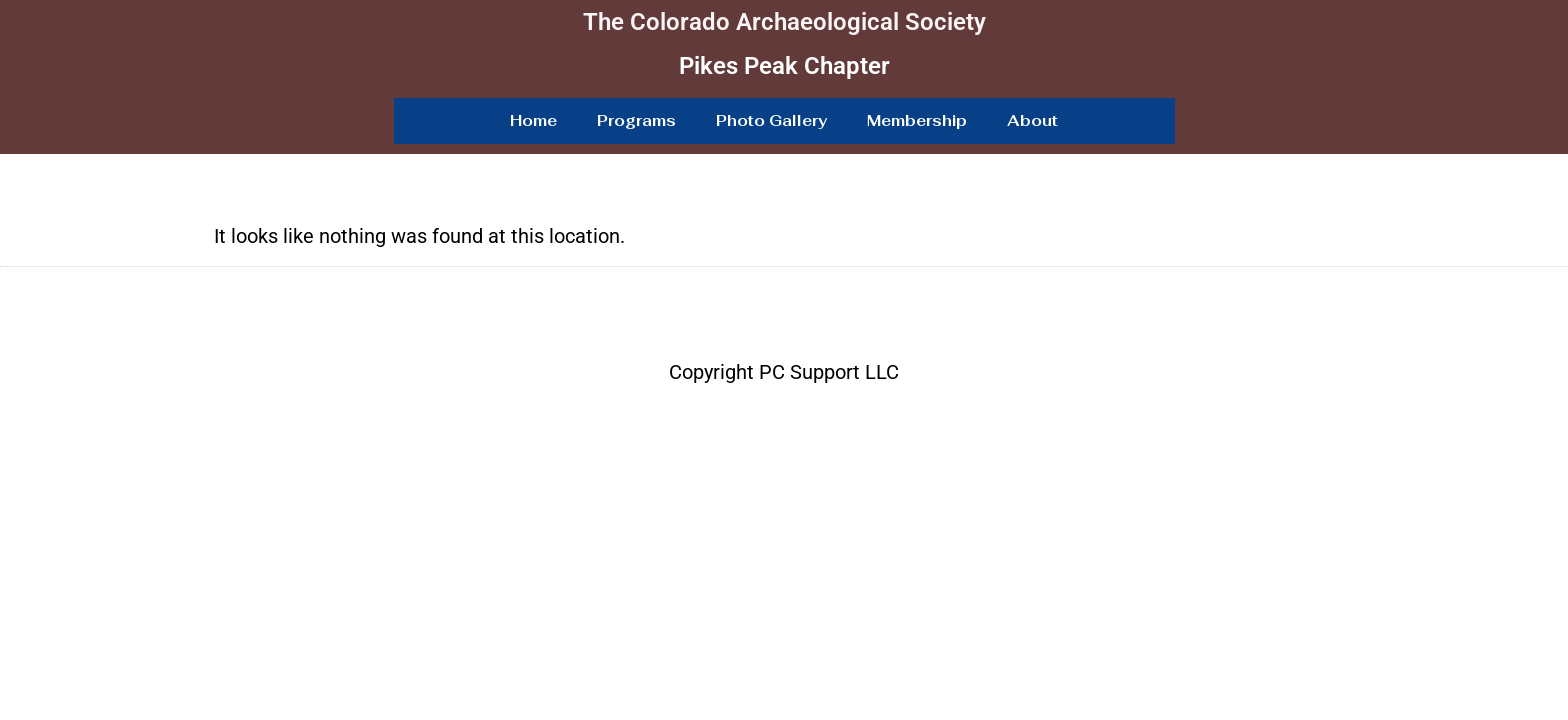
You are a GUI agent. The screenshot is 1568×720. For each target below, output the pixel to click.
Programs (636, 120)
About (1032, 120)
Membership (917, 120)
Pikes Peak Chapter (784, 66)
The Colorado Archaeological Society (784, 22)
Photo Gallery (771, 120)
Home (533, 120)
